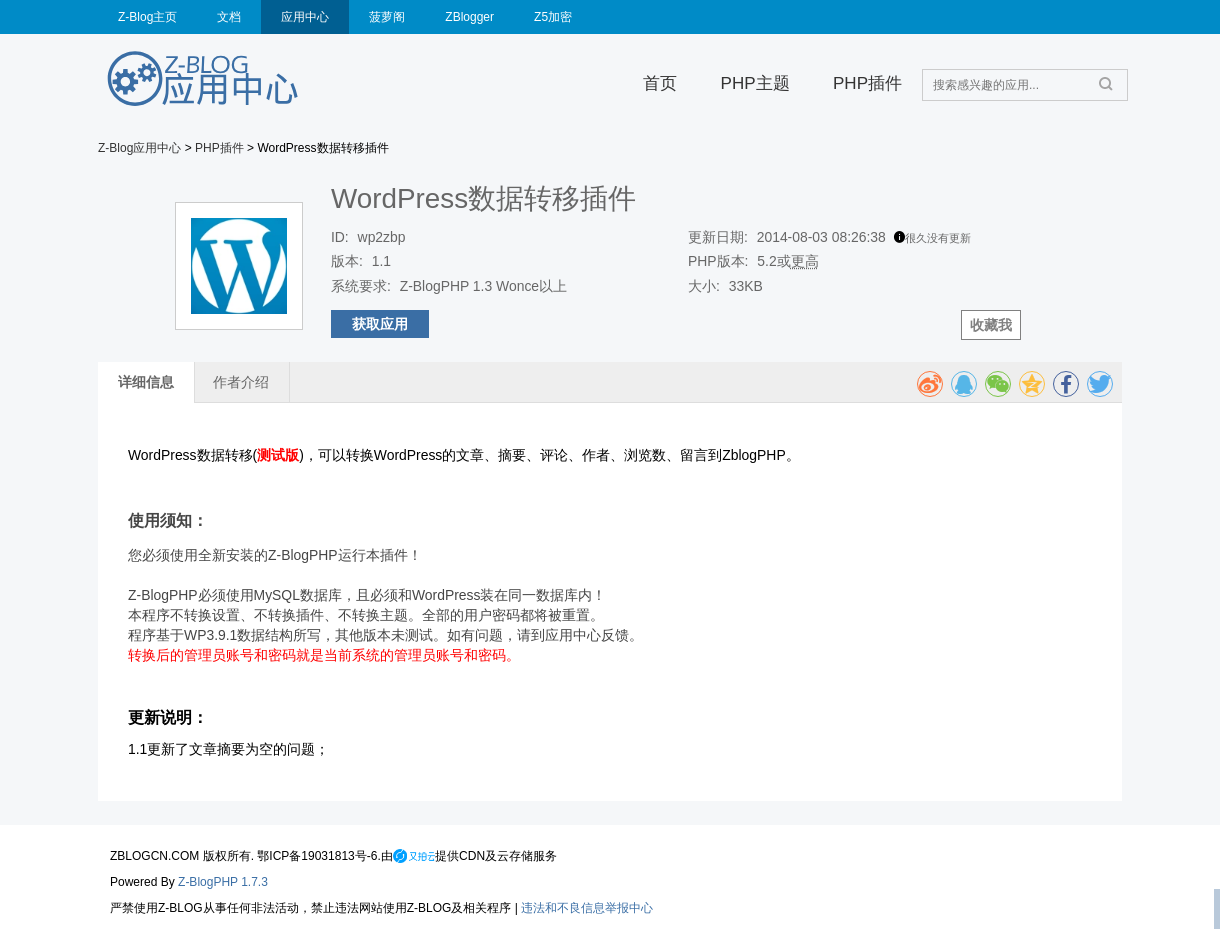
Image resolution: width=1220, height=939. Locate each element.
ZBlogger (469, 17)
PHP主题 (755, 83)
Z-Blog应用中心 (139, 148)
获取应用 (380, 324)
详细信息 (146, 382)
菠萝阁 (387, 17)
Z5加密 (553, 17)
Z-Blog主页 (147, 17)
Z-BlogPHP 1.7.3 (223, 882)
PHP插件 (867, 83)
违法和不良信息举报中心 (587, 908)
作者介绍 (241, 382)
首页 (660, 83)
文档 (229, 17)
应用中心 (305, 17)
